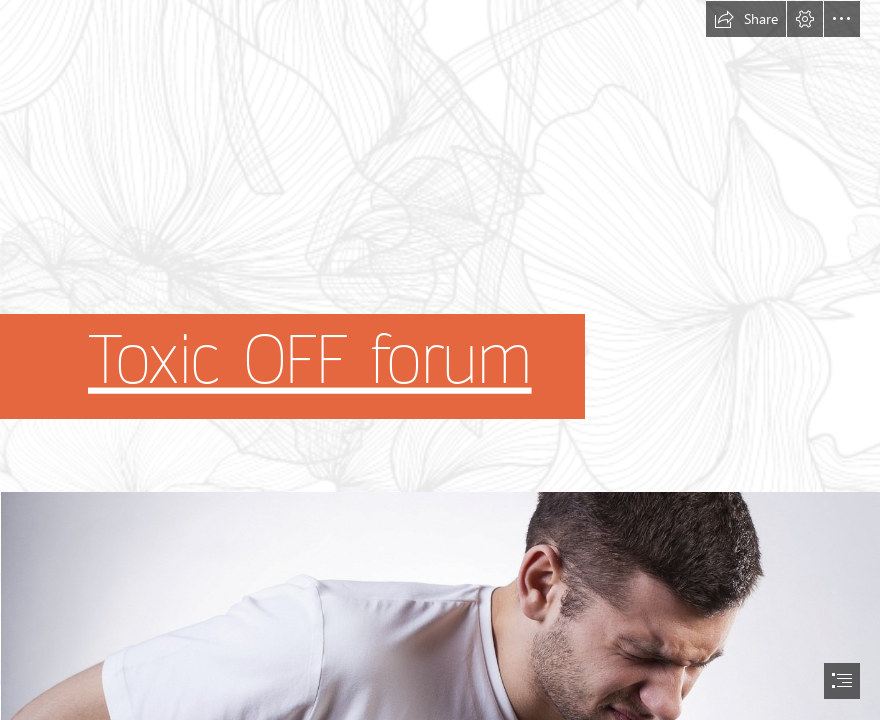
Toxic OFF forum (310, 361)
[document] (440, 360)
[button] (746, 19)
